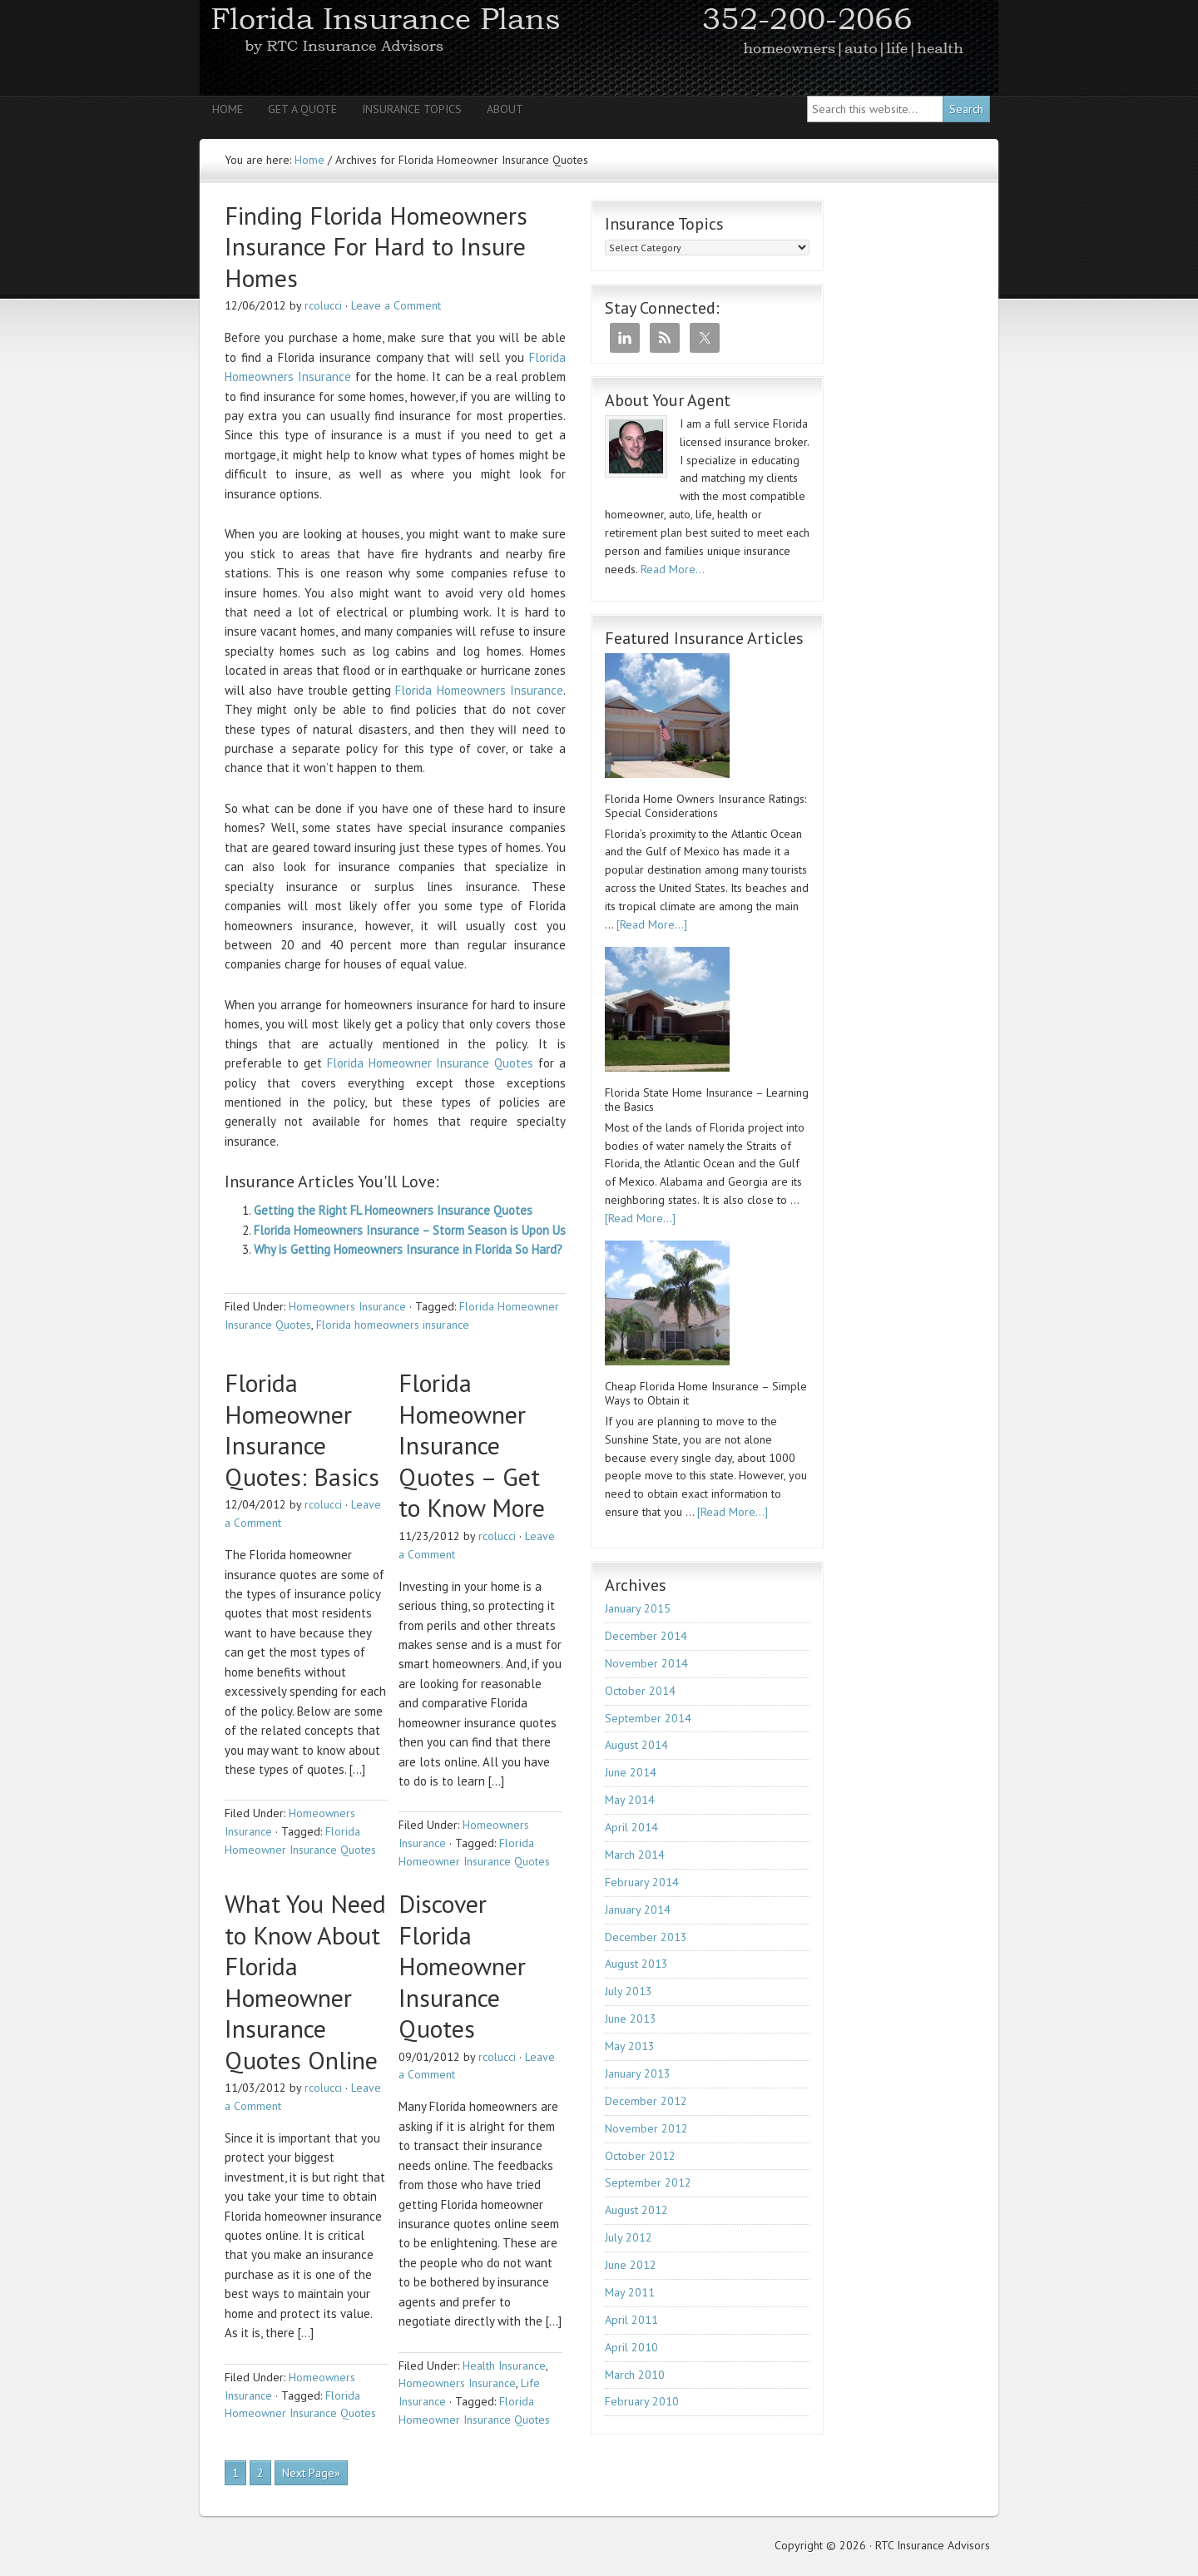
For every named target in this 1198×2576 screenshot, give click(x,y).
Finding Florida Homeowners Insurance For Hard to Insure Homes (376, 246)
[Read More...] (651, 924)
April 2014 (631, 1827)
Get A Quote (302, 109)
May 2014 (630, 1799)
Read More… (673, 569)
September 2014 (648, 1718)
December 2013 (646, 1937)
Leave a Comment (396, 305)
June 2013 (630, 2018)
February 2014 (642, 1882)
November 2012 (646, 2128)
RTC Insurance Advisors (932, 2545)
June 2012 (630, 2264)
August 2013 (636, 1963)
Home (227, 109)
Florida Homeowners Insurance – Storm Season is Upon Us (410, 1230)
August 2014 (636, 1744)
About (505, 109)
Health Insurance (504, 2365)
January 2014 (638, 1909)
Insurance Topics (412, 109)
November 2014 (646, 1663)
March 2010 (635, 2374)
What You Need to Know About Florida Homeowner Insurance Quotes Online (305, 1981)
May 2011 (630, 2292)
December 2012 (646, 2100)
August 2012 (636, 2209)
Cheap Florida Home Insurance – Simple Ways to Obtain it (706, 1394)
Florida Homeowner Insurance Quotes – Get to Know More (472, 1444)
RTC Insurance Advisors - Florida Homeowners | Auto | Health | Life (599, 48)
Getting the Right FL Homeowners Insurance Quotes (393, 1210)
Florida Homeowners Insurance (479, 690)
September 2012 (648, 2182)
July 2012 (628, 2237)
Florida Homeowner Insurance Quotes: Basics (302, 1429)
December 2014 (646, 1635)
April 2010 (631, 2347)
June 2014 (630, 1772)
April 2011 (631, 2319)
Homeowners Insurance (347, 1306)
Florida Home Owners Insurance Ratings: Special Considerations (705, 806)
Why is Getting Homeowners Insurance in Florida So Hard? (408, 1249)
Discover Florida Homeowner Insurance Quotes (462, 1965)
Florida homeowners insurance (392, 1324)
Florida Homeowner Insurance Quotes (430, 1063)
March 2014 (635, 1854)
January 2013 (638, 2073)
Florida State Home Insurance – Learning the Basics (707, 1100)
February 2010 (642, 2401)
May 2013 (630, 2046)
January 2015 (638, 1608)
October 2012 (640, 2155)
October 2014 (640, 1690)
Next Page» (311, 2472)
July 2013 (628, 1991)
